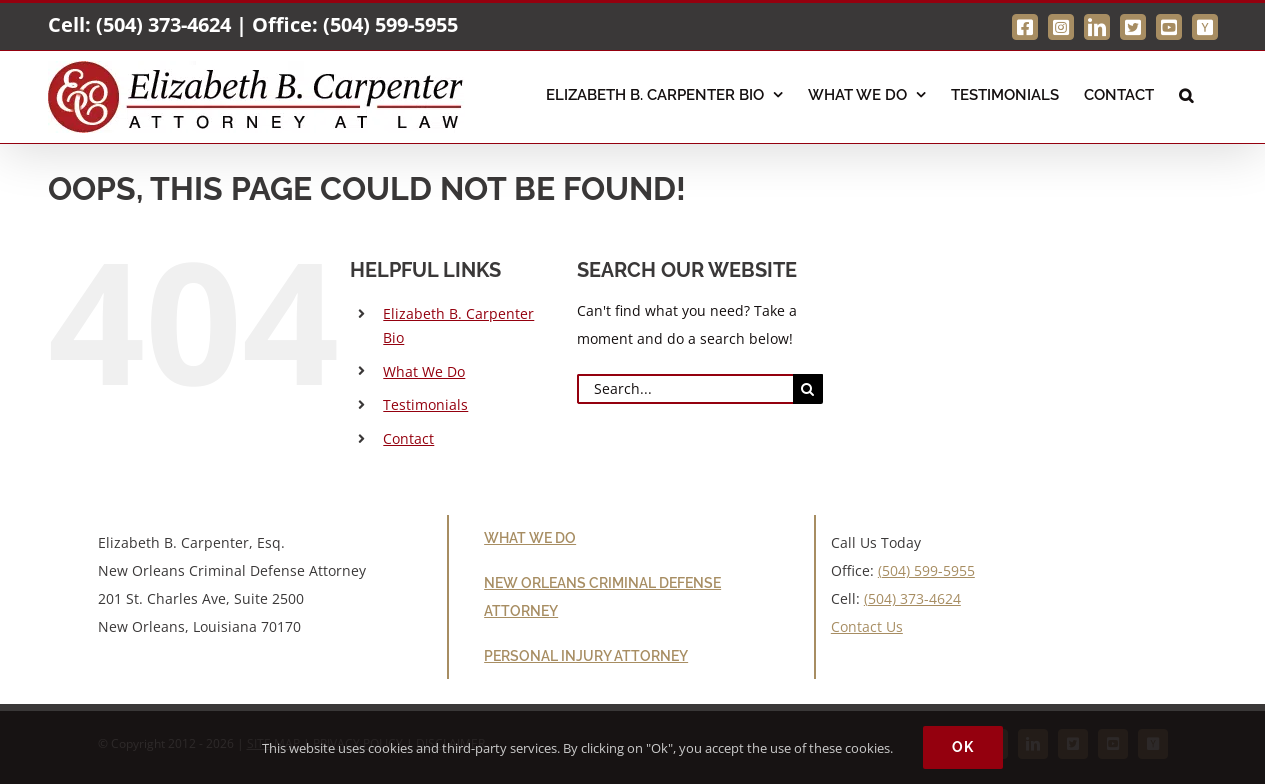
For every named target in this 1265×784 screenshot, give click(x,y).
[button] (1186, 93)
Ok (963, 747)
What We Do (424, 371)
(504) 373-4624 (163, 24)
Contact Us (867, 626)
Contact (408, 438)
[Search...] (685, 389)
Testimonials (425, 404)
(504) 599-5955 (390, 24)
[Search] (808, 389)
